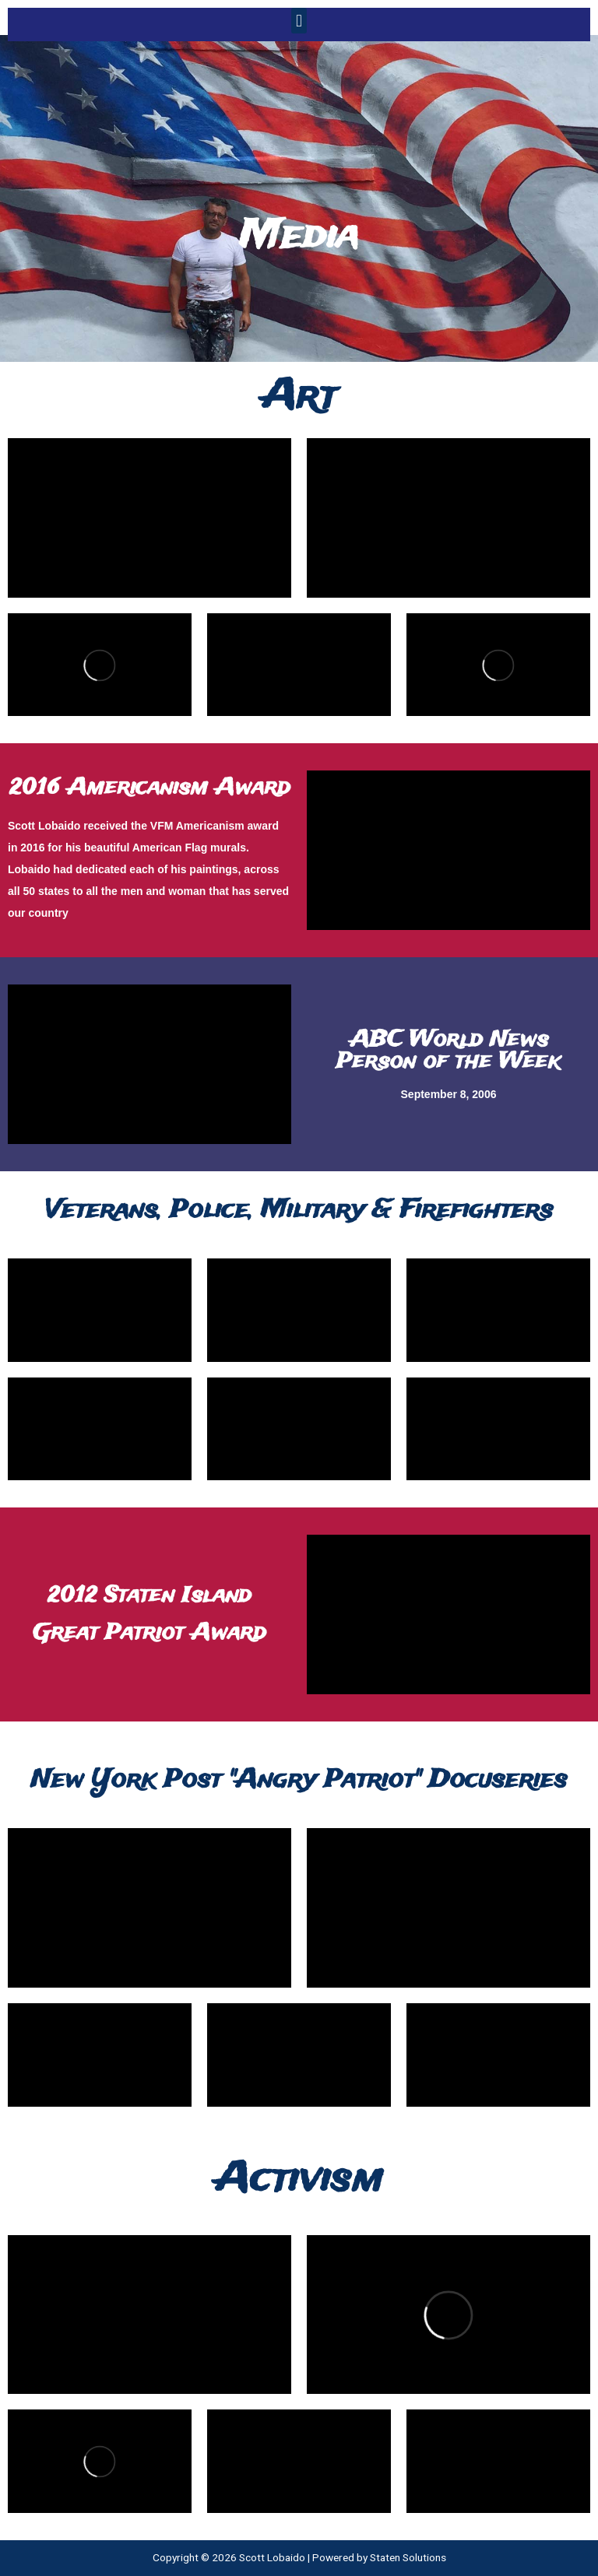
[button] (298, 20)
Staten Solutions (408, 2557)
